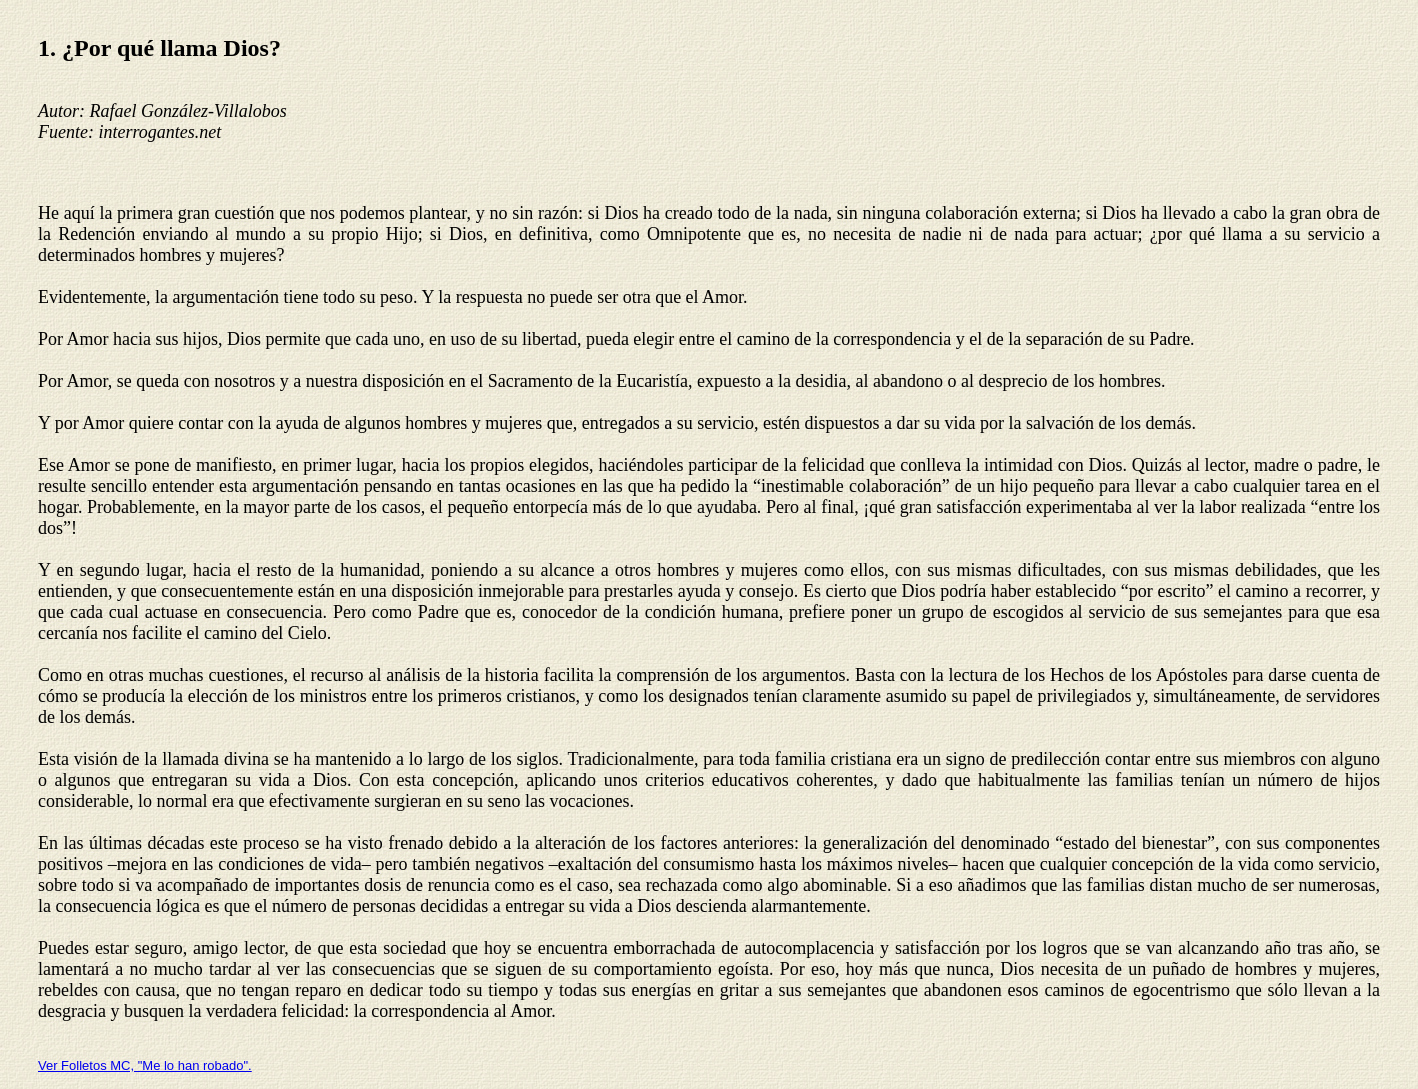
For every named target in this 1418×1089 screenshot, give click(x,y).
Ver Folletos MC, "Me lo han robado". (145, 1065)
